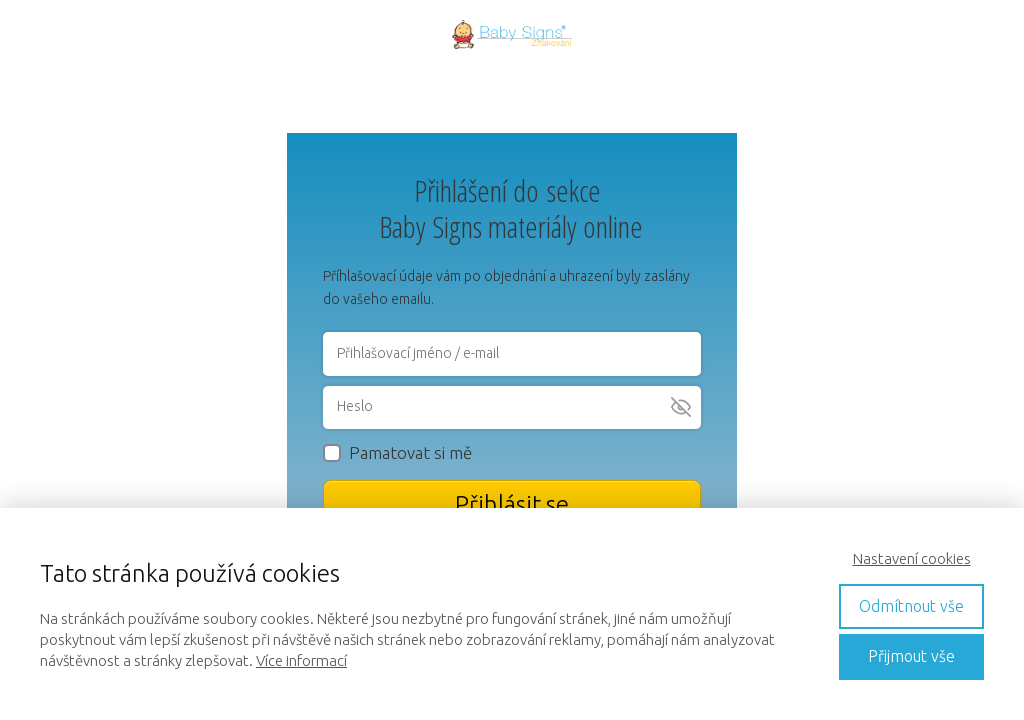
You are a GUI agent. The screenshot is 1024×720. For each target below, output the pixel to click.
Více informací (301, 660)
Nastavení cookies (912, 558)
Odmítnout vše (911, 606)
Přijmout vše (911, 656)
